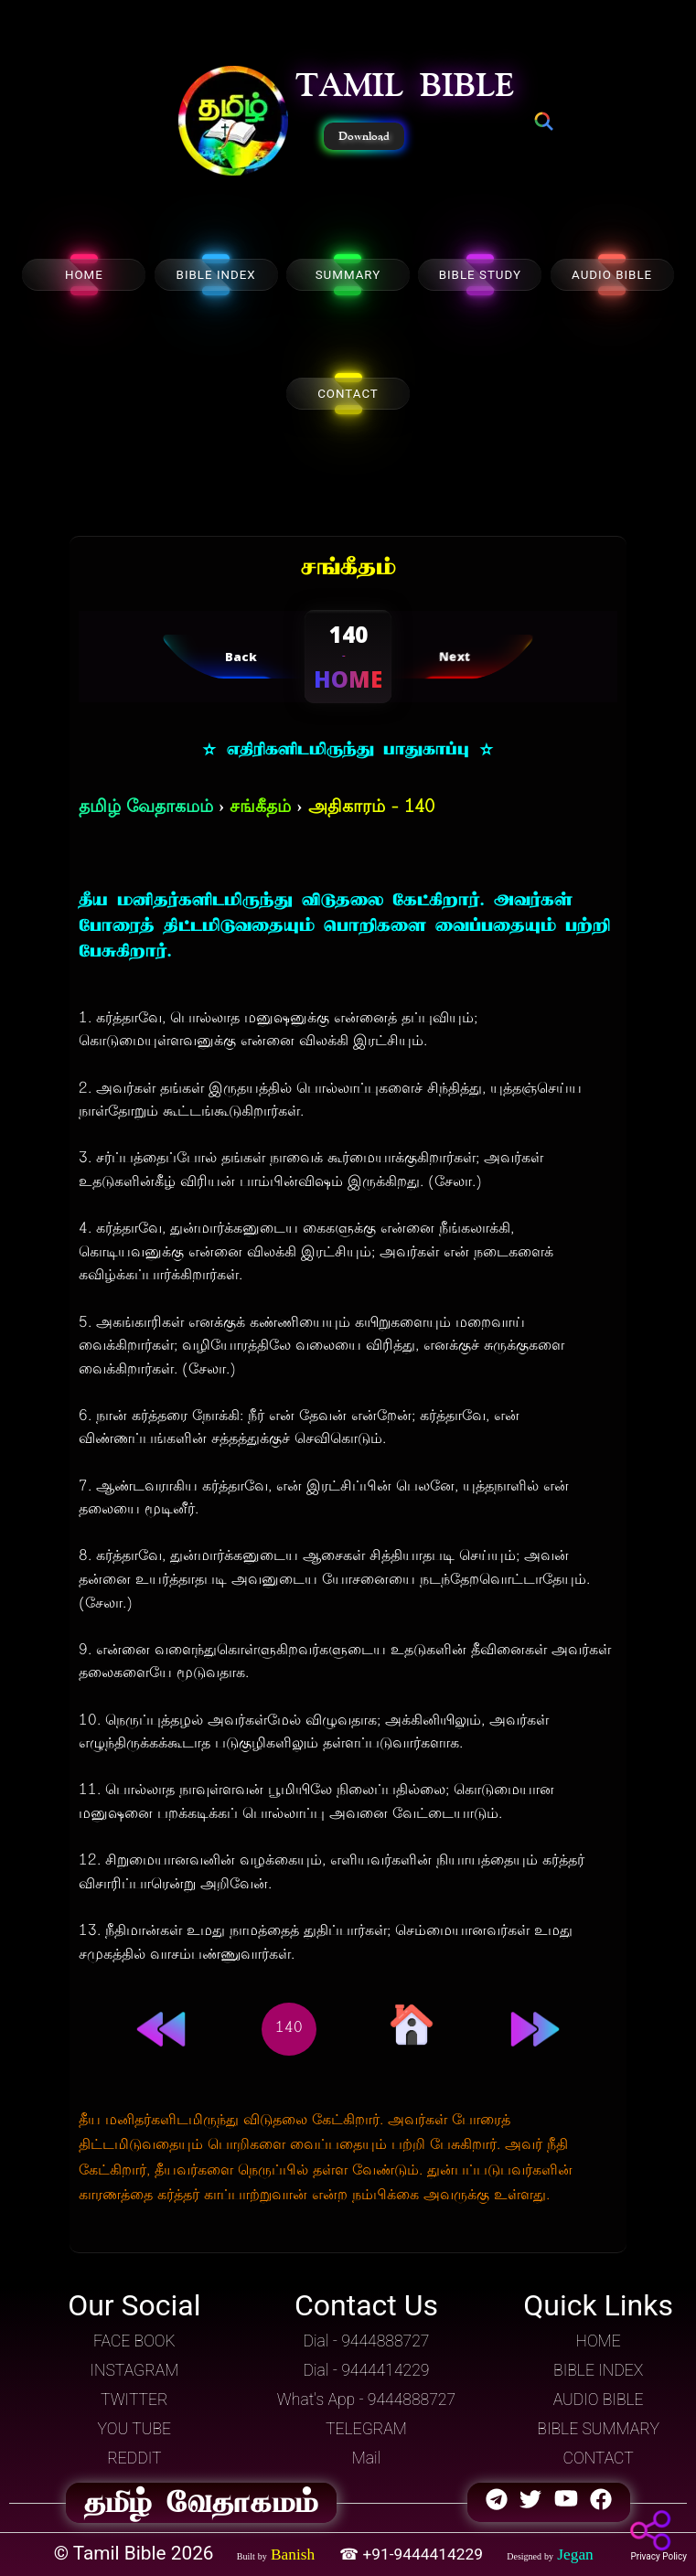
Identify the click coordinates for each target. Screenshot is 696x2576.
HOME (84, 275)
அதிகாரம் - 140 (371, 807)
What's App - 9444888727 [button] (366, 2399)
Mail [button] (366, 2458)
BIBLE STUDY (480, 275)
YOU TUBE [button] (134, 2429)
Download (364, 136)
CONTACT (348, 394)
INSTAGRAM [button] (134, 2370)
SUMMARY (348, 275)
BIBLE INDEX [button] (598, 2370)
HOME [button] (598, 2341)
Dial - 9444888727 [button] (366, 2341)
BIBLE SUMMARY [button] (598, 2429)
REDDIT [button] (134, 2458)
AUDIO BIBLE (612, 275)
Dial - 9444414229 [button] (366, 2370)
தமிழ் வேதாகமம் (146, 807)
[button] (233, 122)
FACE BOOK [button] (134, 2341)
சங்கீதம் (260, 807)
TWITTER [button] (134, 2399)
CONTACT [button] (598, 2458)
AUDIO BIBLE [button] (598, 2399)
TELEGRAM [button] (366, 2429)
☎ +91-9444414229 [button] (413, 2554)
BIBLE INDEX (216, 275)
